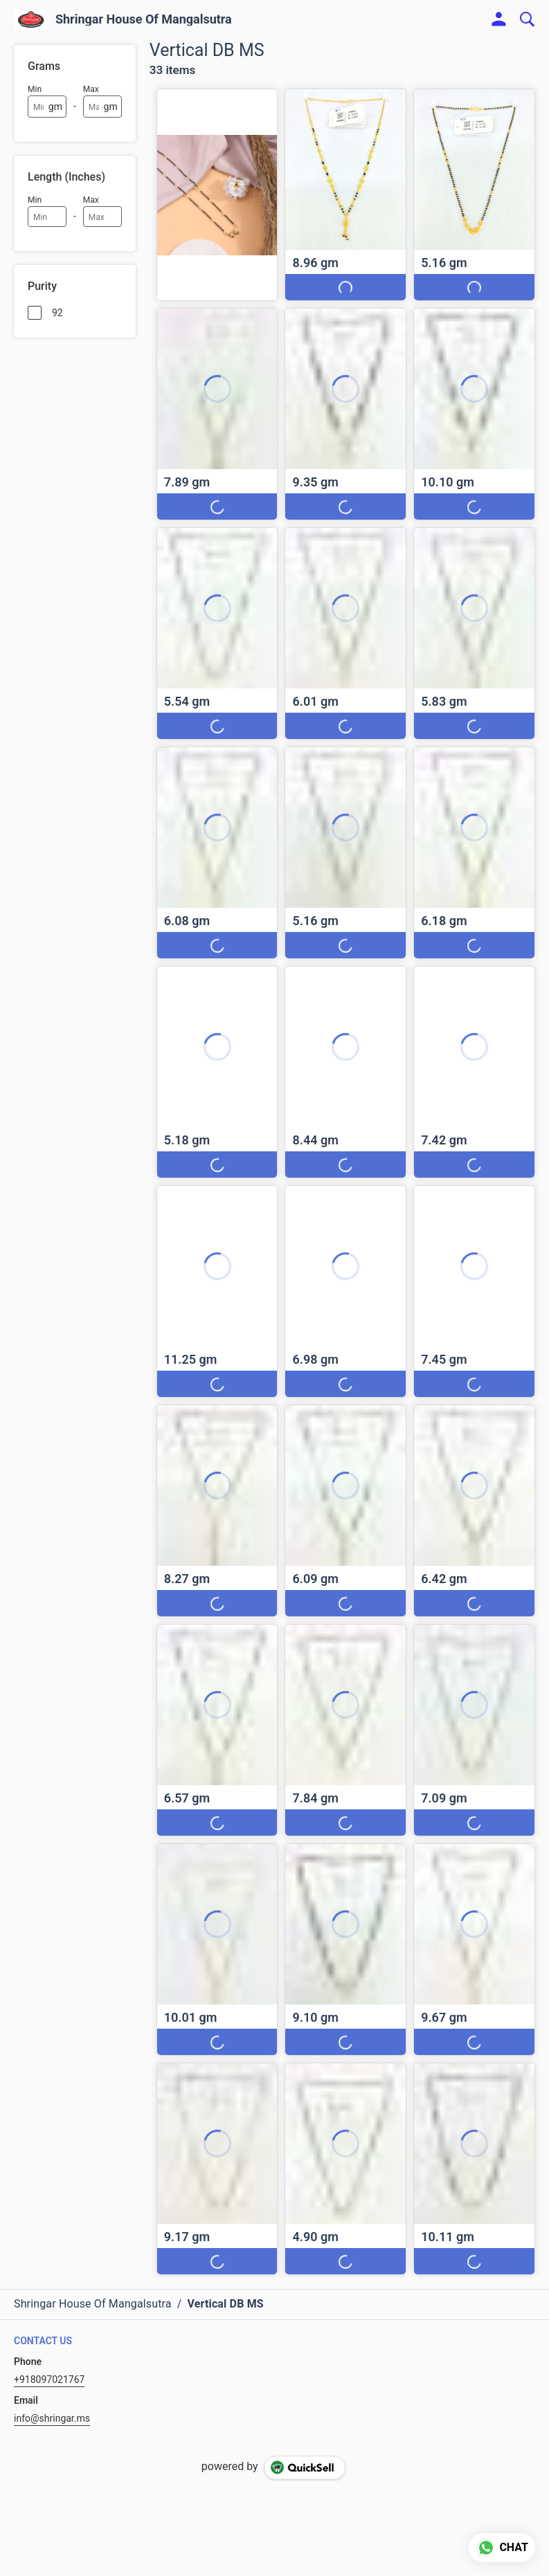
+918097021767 (49, 2379)
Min (35, 89)
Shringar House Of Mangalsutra (143, 19)
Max (91, 89)
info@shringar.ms (52, 2418)
